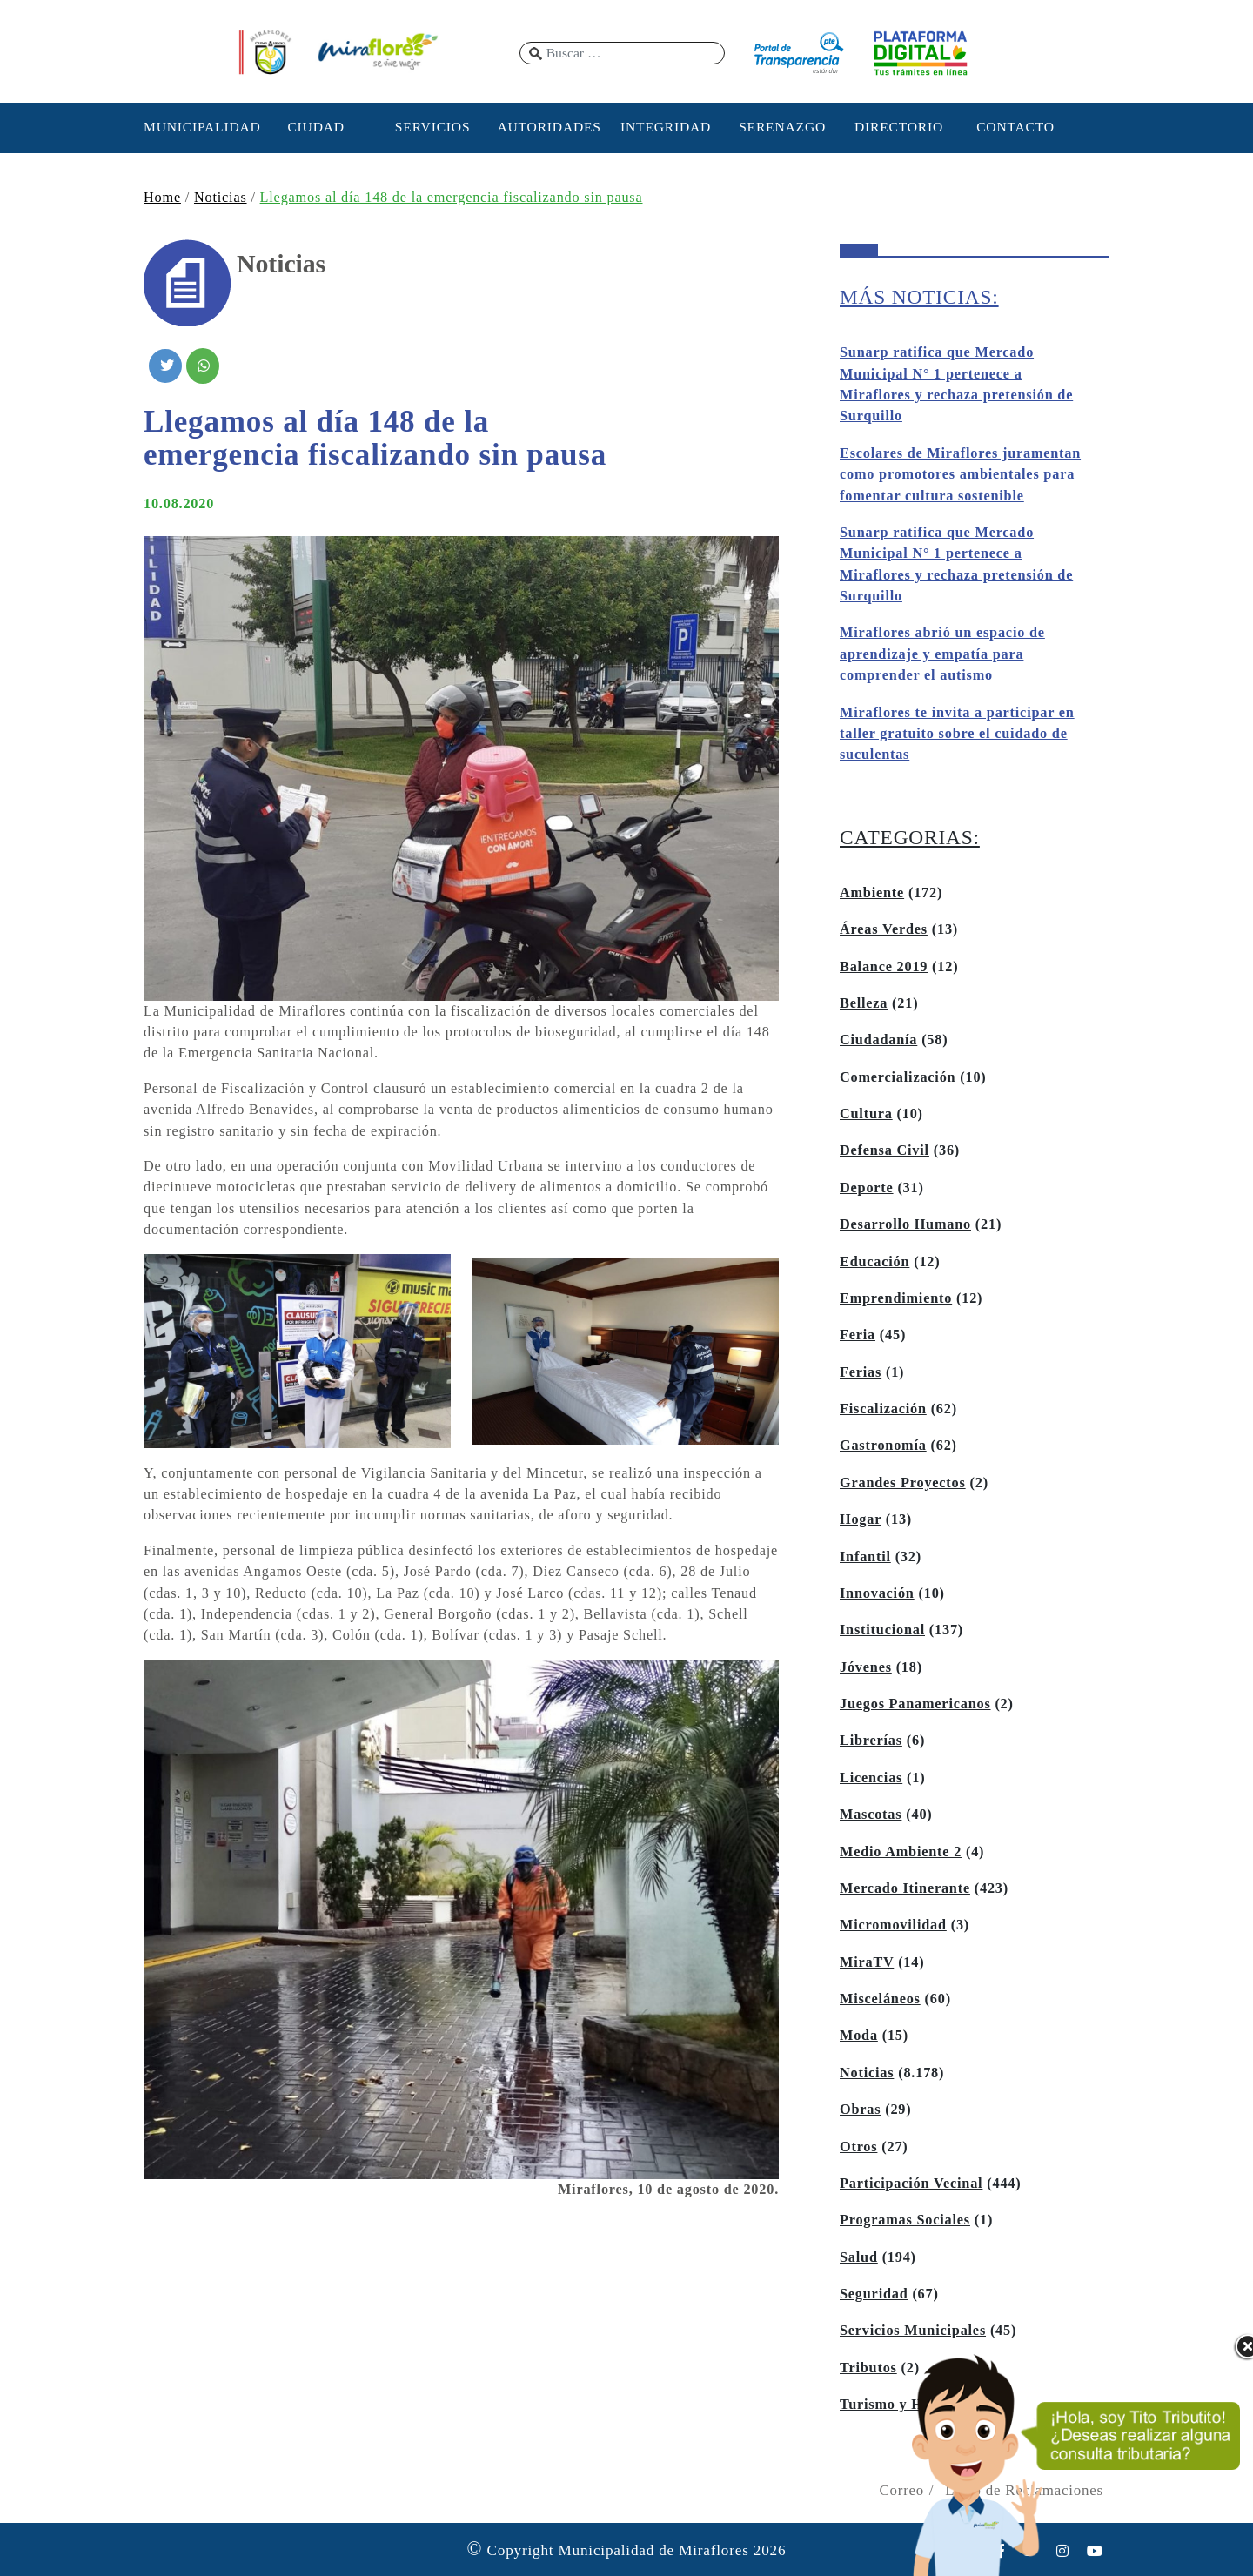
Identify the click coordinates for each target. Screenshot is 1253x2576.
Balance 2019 (884, 967)
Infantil (865, 1557)
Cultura (866, 1114)
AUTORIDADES (548, 126)
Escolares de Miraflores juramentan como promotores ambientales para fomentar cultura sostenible (960, 475)
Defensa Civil (884, 1150)
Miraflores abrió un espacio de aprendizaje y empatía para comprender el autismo (942, 654)
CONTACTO (1015, 126)
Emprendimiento (896, 1298)
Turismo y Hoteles (900, 2404)
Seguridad (874, 2294)
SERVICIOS (433, 126)
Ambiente (872, 893)
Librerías (871, 1740)
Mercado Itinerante (905, 1888)
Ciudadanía (878, 1040)
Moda (859, 2035)
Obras (860, 2109)
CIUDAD (315, 126)
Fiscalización (883, 1409)
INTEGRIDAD (665, 126)
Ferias (860, 1372)
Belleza (864, 1003)
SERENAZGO (782, 126)
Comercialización (897, 1077)
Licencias (871, 1778)
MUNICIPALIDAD (199, 126)
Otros (858, 2147)
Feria (857, 1335)
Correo (901, 2490)
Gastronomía (883, 1445)
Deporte (867, 1188)
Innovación (877, 1593)
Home (162, 197)
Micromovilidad (893, 1925)
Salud (859, 2257)
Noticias (220, 197)
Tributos (868, 2368)
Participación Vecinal (911, 2183)
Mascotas (870, 1814)
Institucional (882, 1630)
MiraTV (867, 1962)
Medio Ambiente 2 (901, 1852)
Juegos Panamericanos (915, 1704)
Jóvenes (866, 1667)
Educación (874, 1262)
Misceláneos (880, 1999)
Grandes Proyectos (903, 1483)
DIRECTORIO (898, 126)
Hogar (860, 1519)
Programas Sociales (905, 2220)
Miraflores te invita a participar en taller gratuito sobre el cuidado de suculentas (957, 734)
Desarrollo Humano (905, 1224)
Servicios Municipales (913, 2330)
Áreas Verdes (884, 929)
